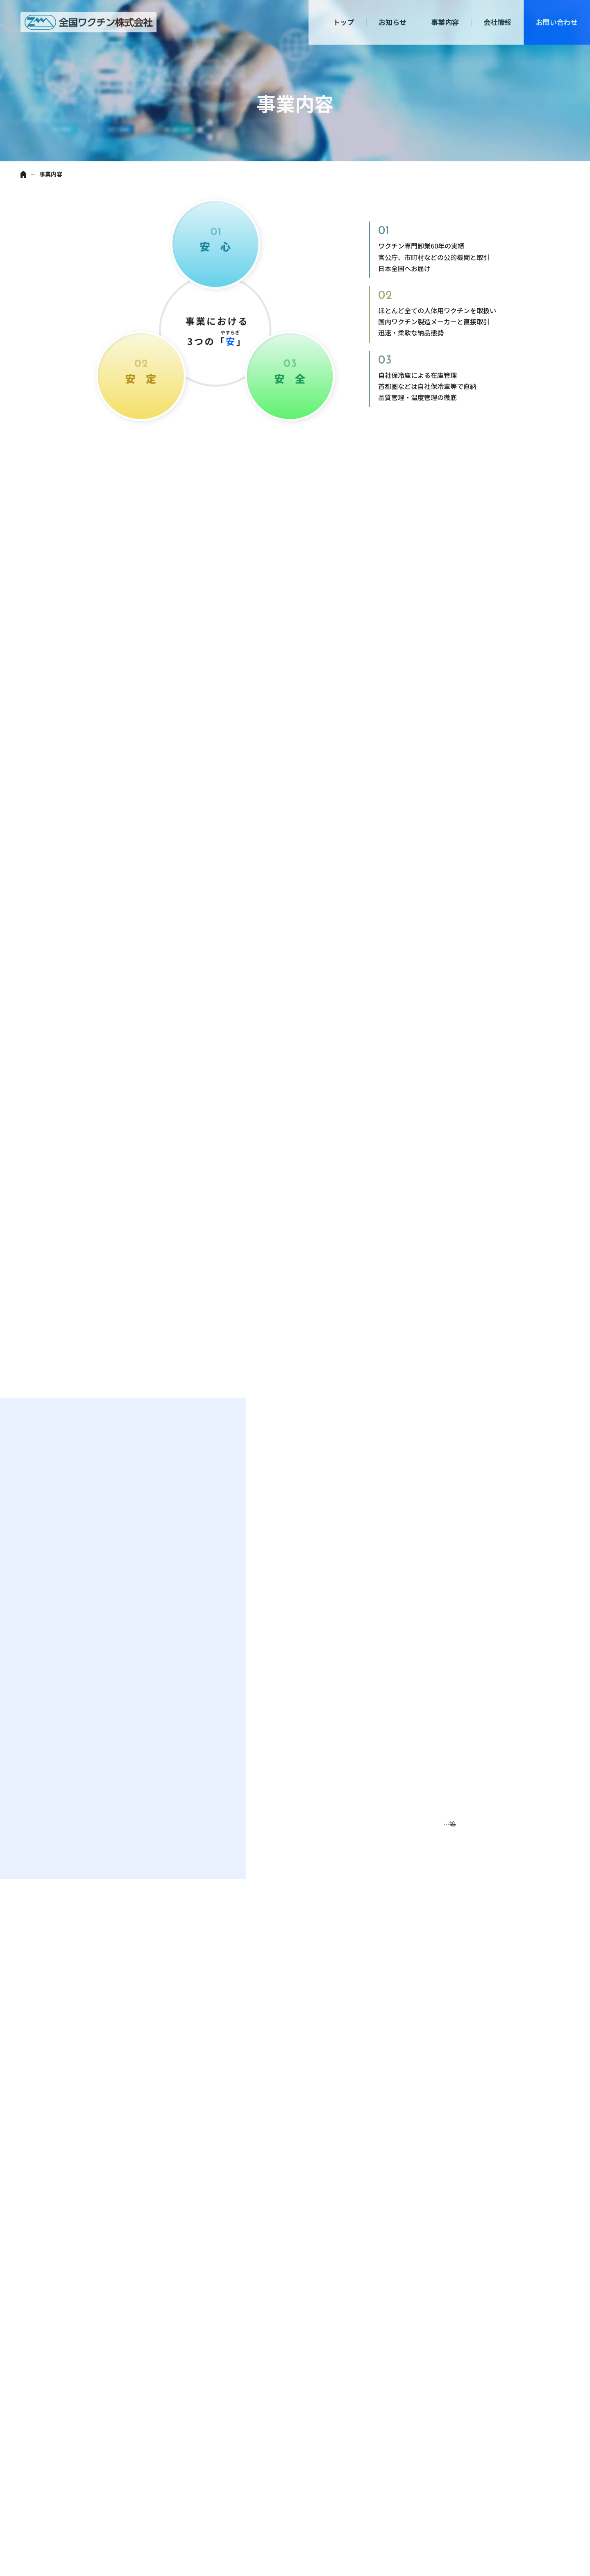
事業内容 (445, 22)
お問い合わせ (557, 22)
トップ (343, 22)
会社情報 (497, 22)
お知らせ (392, 22)
